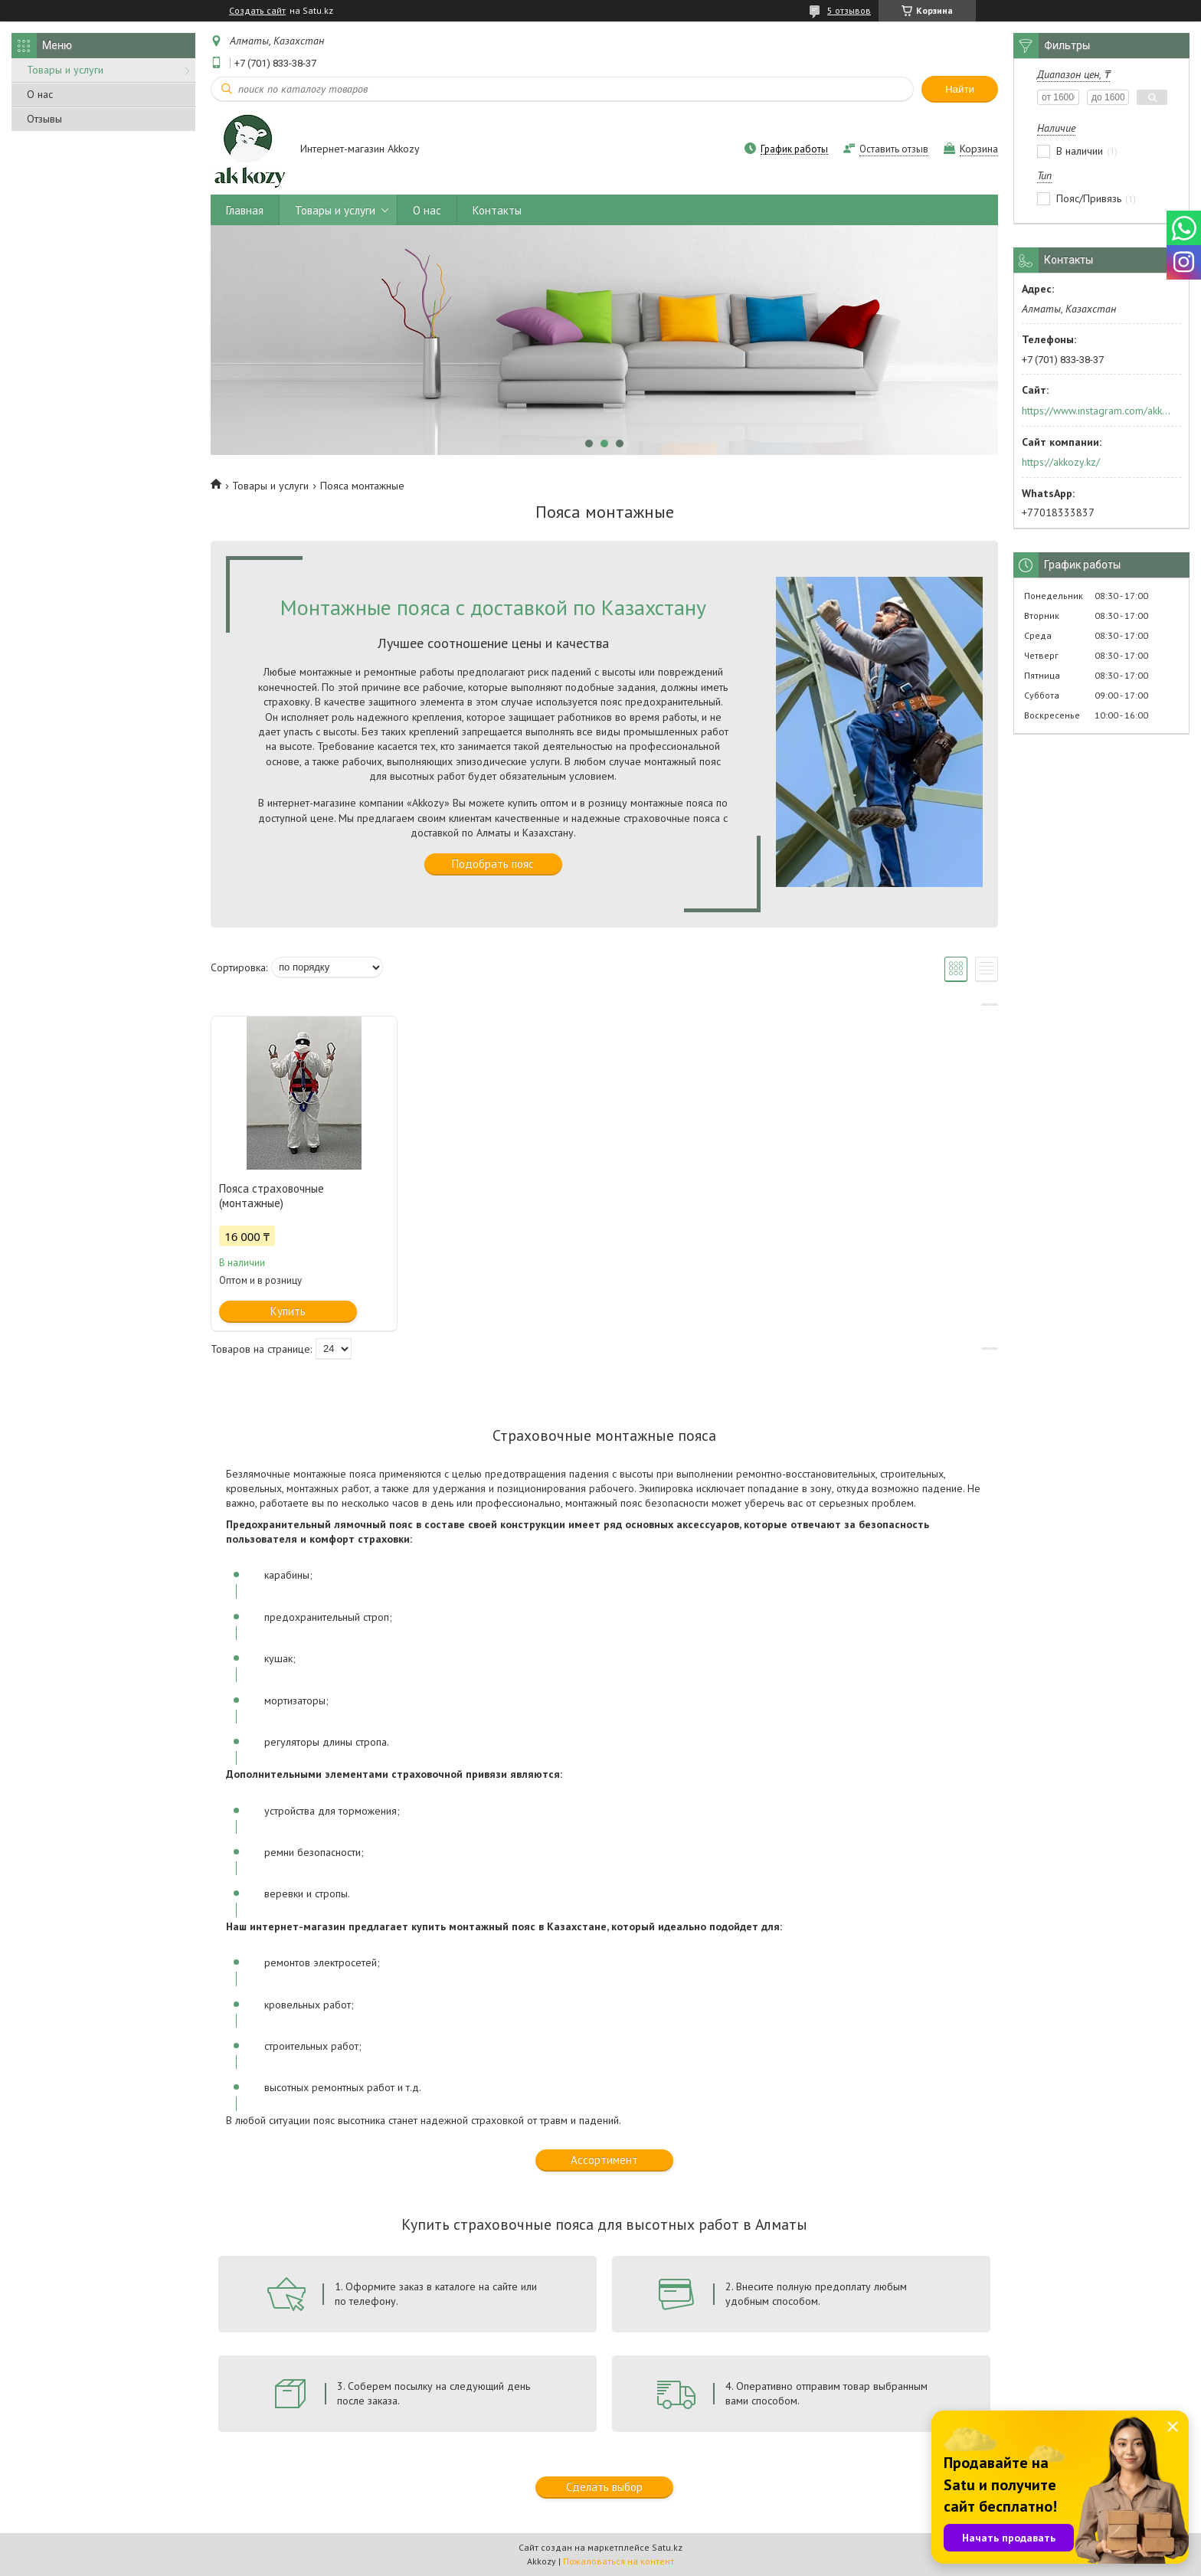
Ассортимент (604, 2159)
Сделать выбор (604, 2486)
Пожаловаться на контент (618, 2561)
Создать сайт (257, 10)
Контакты (497, 210)
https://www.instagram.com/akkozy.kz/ (1096, 410)
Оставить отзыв (893, 148)
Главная (244, 210)
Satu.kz (667, 2547)
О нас (40, 94)
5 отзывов (849, 10)
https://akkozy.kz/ (1061, 462)
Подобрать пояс (493, 863)
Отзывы (44, 119)
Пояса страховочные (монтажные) (271, 1195)
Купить (288, 1311)
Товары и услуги (65, 70)
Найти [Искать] (959, 89)
